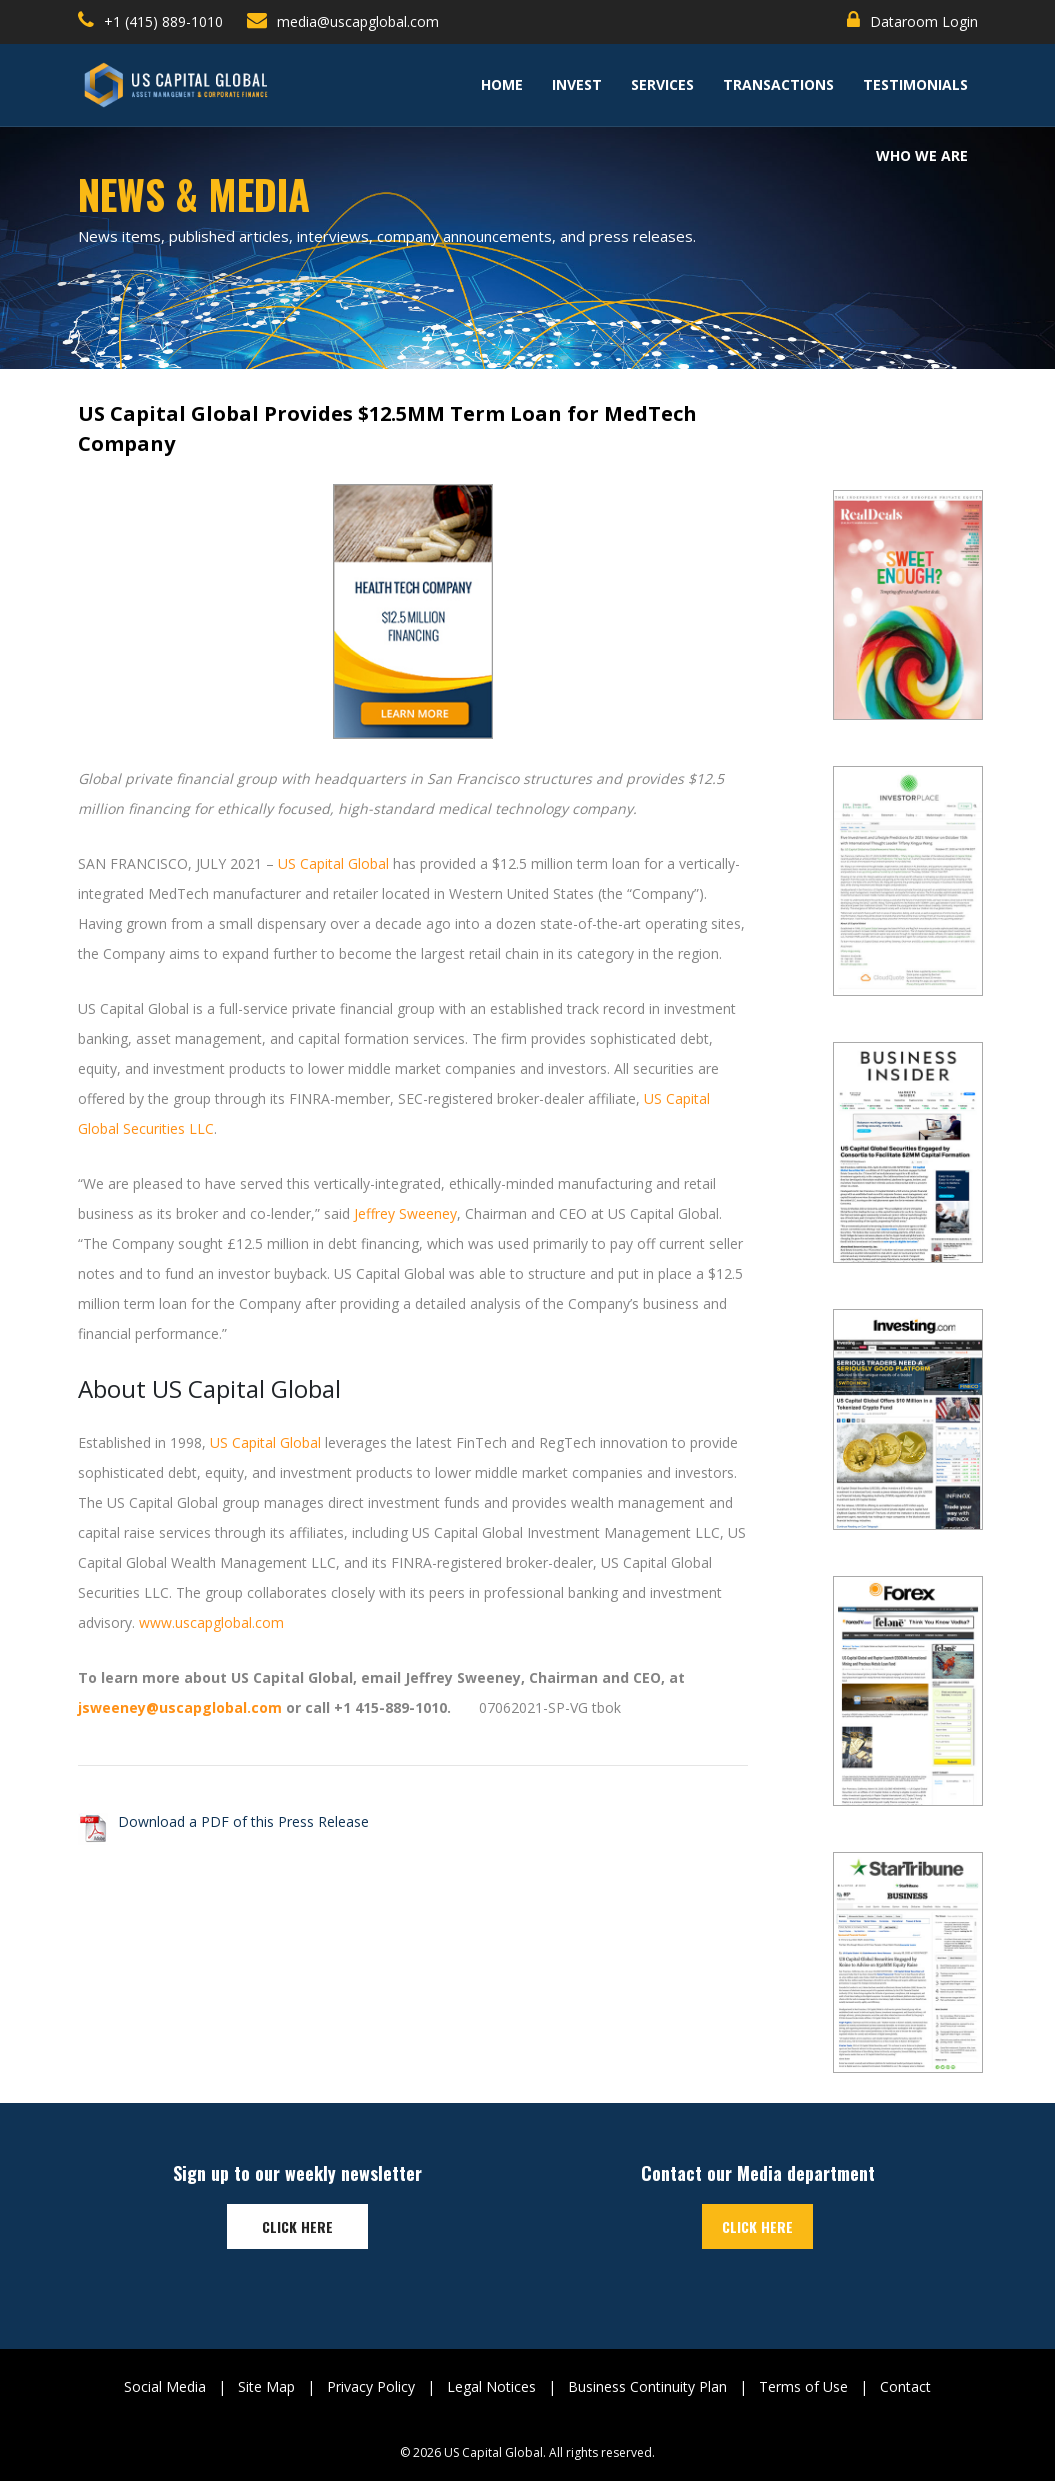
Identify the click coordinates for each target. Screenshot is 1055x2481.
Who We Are (922, 155)
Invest (577, 84)
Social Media (165, 2386)
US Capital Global (333, 863)
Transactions (778, 84)
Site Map (266, 2386)
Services (662, 84)
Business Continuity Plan (647, 2386)
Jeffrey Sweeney (405, 1213)
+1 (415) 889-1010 (150, 20)
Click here (297, 2226)
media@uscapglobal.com (343, 20)
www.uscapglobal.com (211, 1622)
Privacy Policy (371, 2386)
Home (502, 84)
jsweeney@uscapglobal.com (180, 1707)
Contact (905, 2386)
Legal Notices (491, 2386)
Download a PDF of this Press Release (243, 1821)
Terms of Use (803, 2386)
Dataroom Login (912, 20)
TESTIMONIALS (915, 84)
